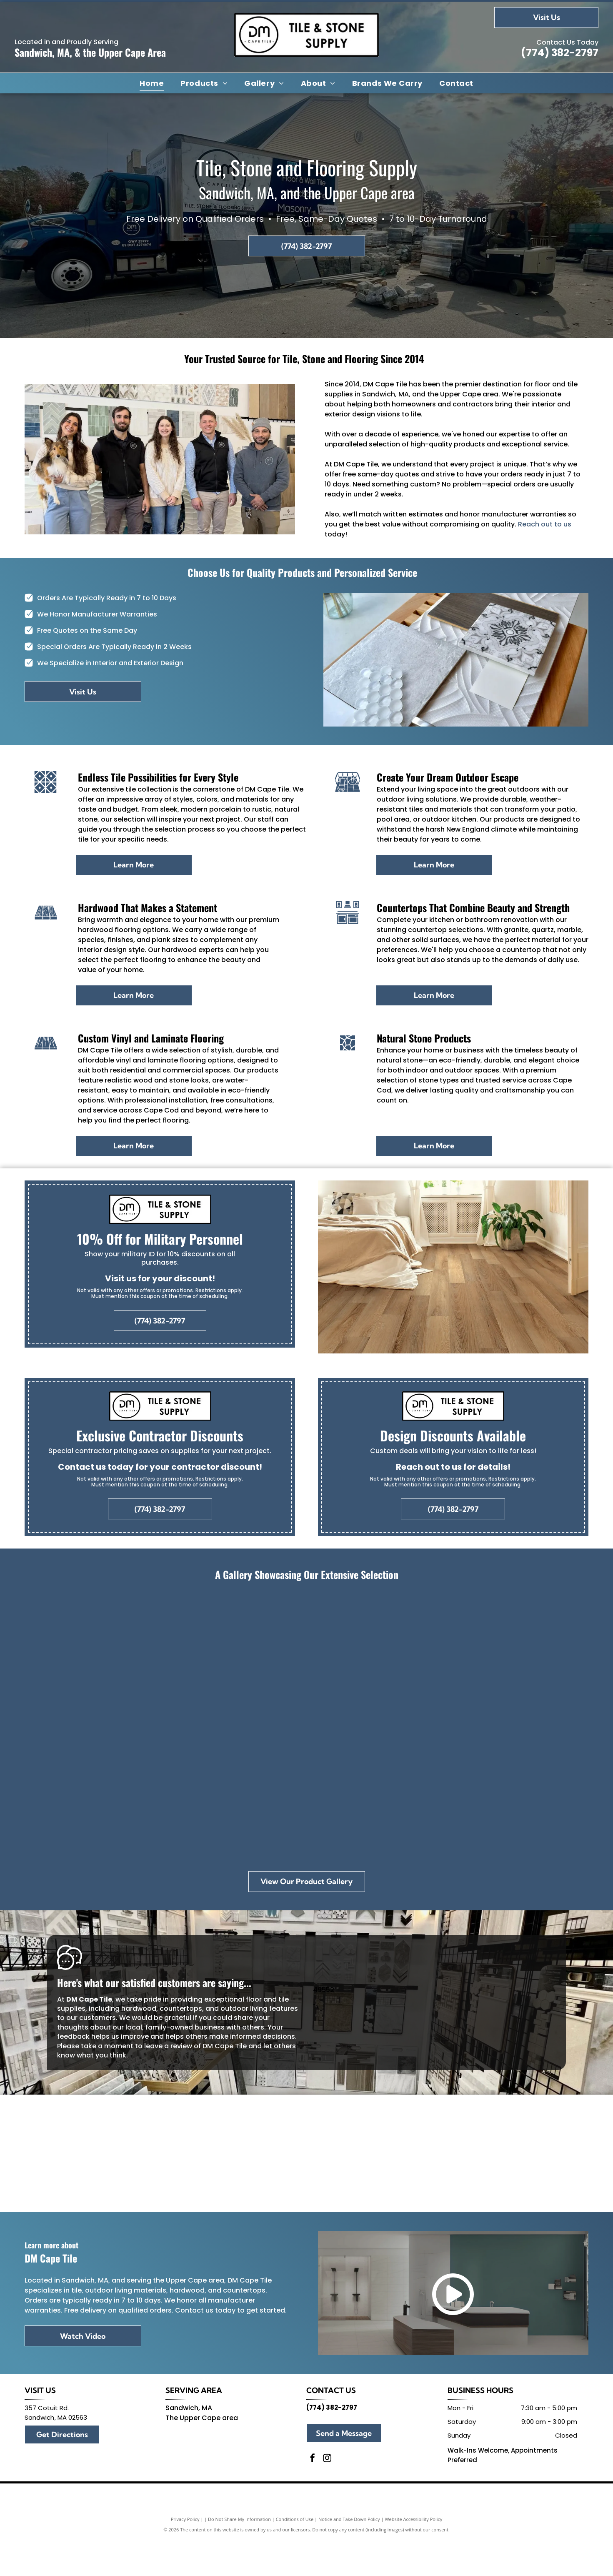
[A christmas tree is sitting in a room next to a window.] (194, 1660)
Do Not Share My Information (239, 2556)
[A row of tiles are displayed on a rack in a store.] (83, 1793)
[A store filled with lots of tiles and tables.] (419, 1660)
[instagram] (327, 2495)
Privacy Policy (185, 2556)
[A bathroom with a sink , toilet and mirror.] (419, 1793)
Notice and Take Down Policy (349, 2556)
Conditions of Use (295, 2556)
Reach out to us (544, 524)
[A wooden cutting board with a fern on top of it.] (306, 1793)
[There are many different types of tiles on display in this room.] (306, 1660)
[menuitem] (151, 83)
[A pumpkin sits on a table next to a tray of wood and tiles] (194, 1793)
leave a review (168, 2046)
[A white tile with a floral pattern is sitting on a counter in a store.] (530, 1660)
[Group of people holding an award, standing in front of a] (83, 1660)
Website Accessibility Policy (413, 2556)
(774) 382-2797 (559, 53)
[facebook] (312, 2495)
